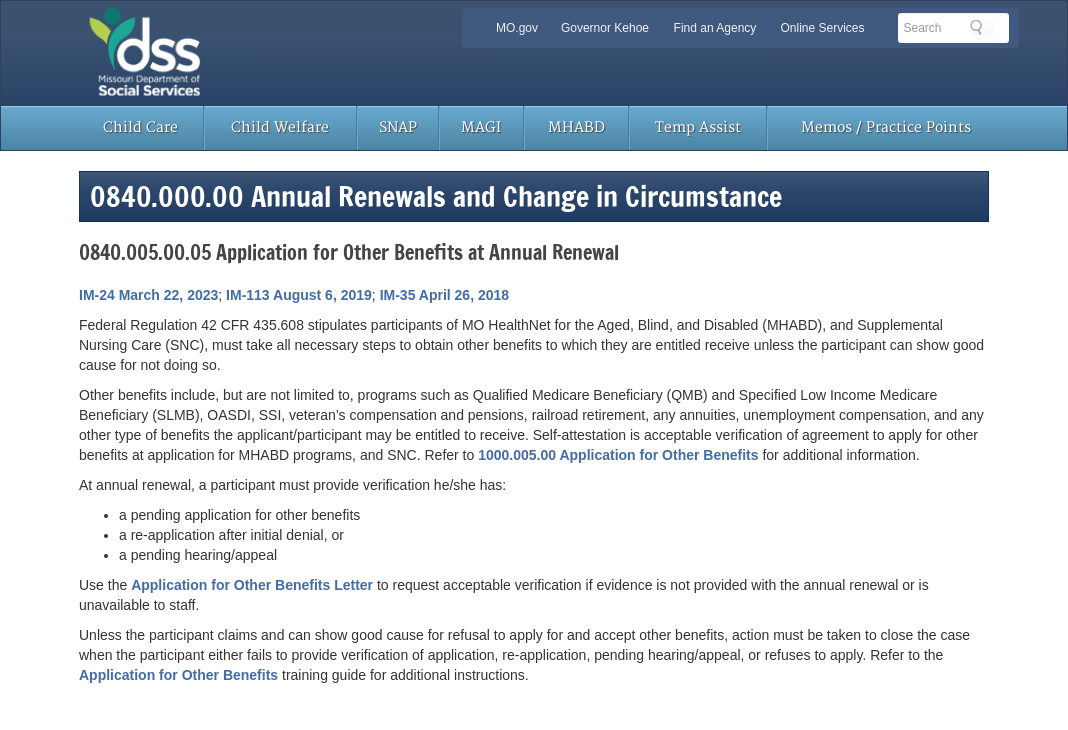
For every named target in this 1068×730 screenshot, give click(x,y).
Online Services (822, 28)
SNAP (398, 127)
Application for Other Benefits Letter (252, 585)
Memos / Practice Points (886, 127)
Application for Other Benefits (178, 675)
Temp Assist (698, 127)
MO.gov (517, 28)
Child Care (140, 127)
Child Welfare (280, 127)
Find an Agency (715, 28)
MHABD (576, 127)
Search (982, 27)
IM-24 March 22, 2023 (148, 295)
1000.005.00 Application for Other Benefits (618, 455)
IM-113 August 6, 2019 (299, 295)
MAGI (481, 127)
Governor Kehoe (605, 28)
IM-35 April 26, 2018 (444, 295)
